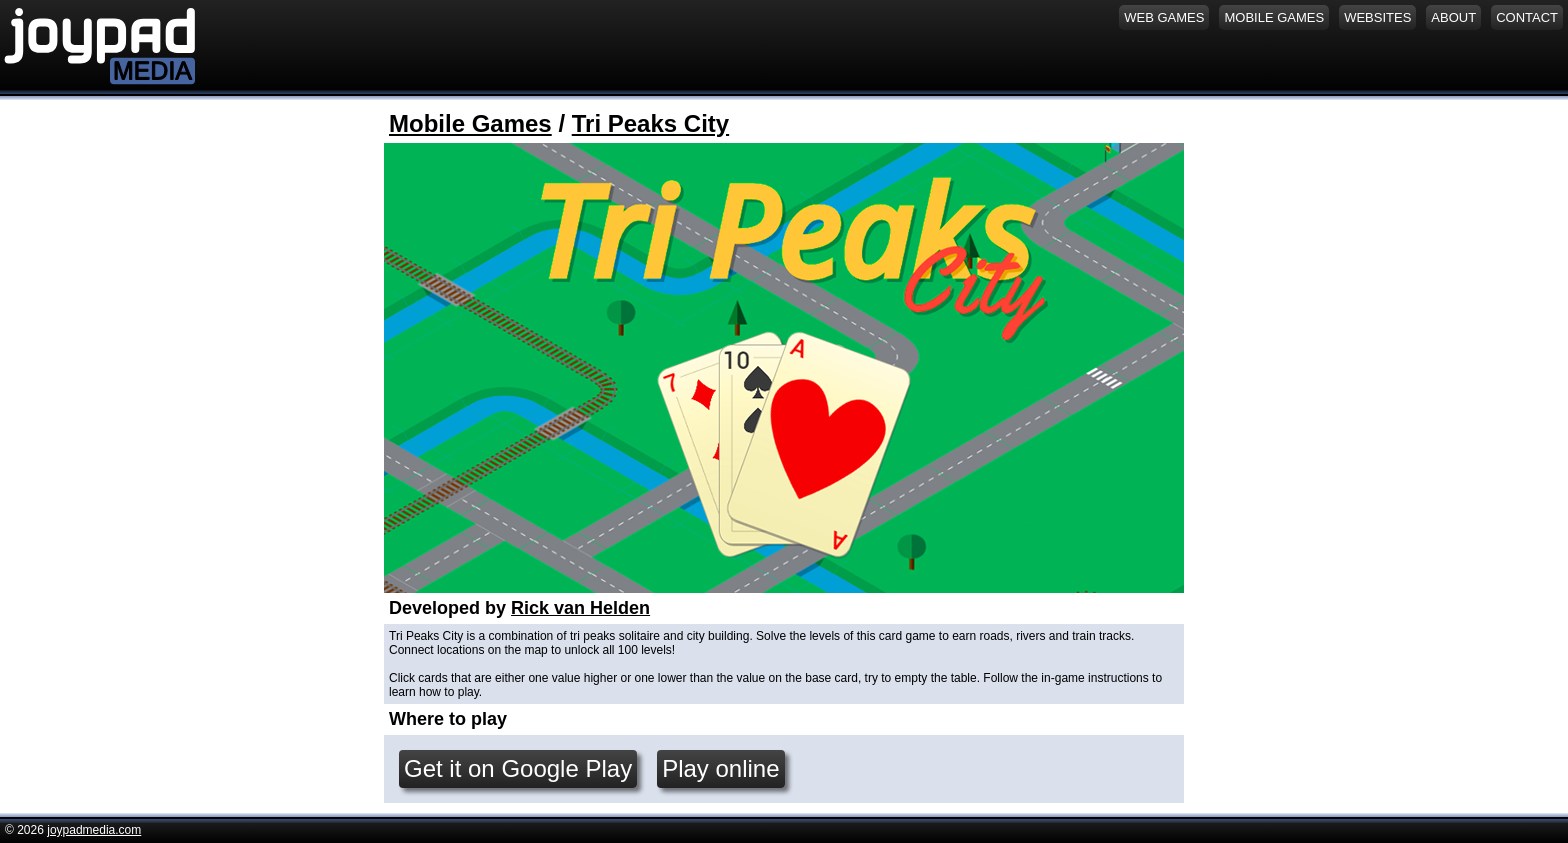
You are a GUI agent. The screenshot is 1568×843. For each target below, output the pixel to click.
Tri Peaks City (650, 123)
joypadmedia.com (94, 830)
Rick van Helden (580, 608)
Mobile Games (470, 123)
